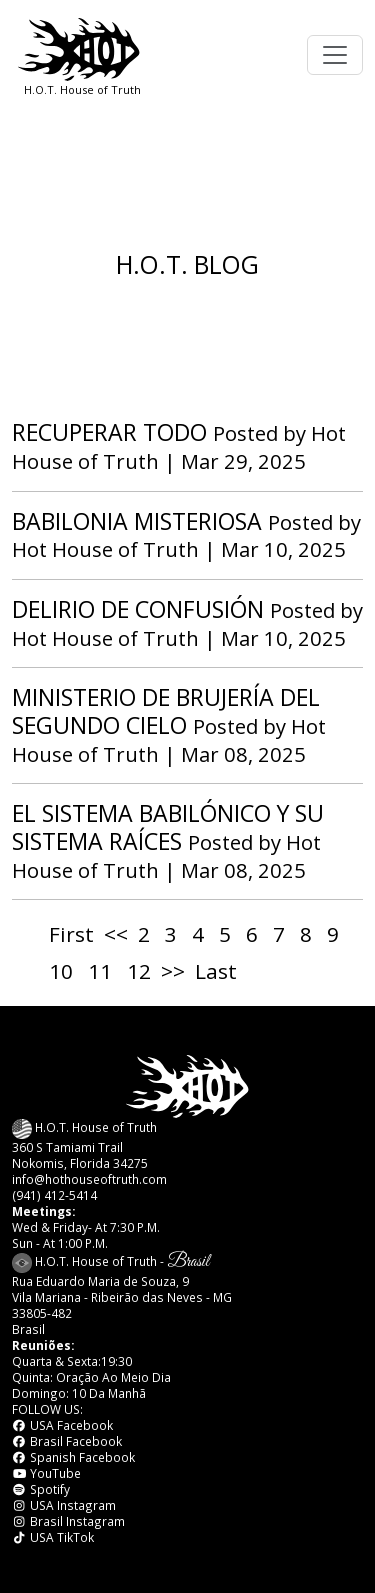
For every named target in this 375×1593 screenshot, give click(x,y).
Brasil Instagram (68, 1521)
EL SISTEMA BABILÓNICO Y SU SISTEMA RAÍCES (168, 827)
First (71, 934)
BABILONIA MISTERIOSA (137, 521)
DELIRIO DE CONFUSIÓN (138, 609)
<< (116, 934)
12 (139, 971)
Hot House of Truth (108, 549)
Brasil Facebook (67, 1441)
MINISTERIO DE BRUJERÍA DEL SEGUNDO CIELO (166, 711)
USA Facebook (62, 1425)
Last (216, 971)
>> (173, 971)
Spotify (41, 1489)
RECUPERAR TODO (109, 432)
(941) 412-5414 (54, 1195)
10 (61, 971)
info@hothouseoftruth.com (89, 1179)
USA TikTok (53, 1537)
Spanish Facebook (73, 1457)
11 (100, 971)
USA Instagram (64, 1505)
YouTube (46, 1473)
